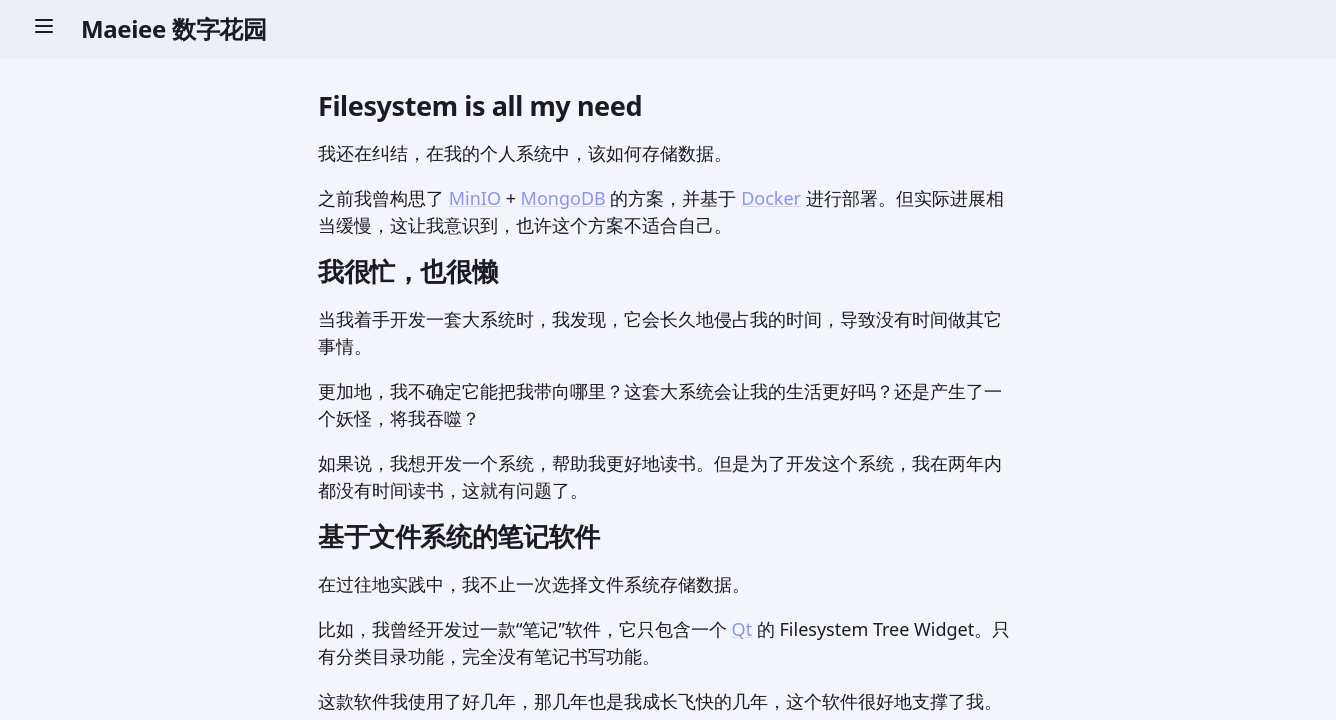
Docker (771, 198)
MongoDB (563, 198)
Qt (742, 629)
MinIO (475, 198)
